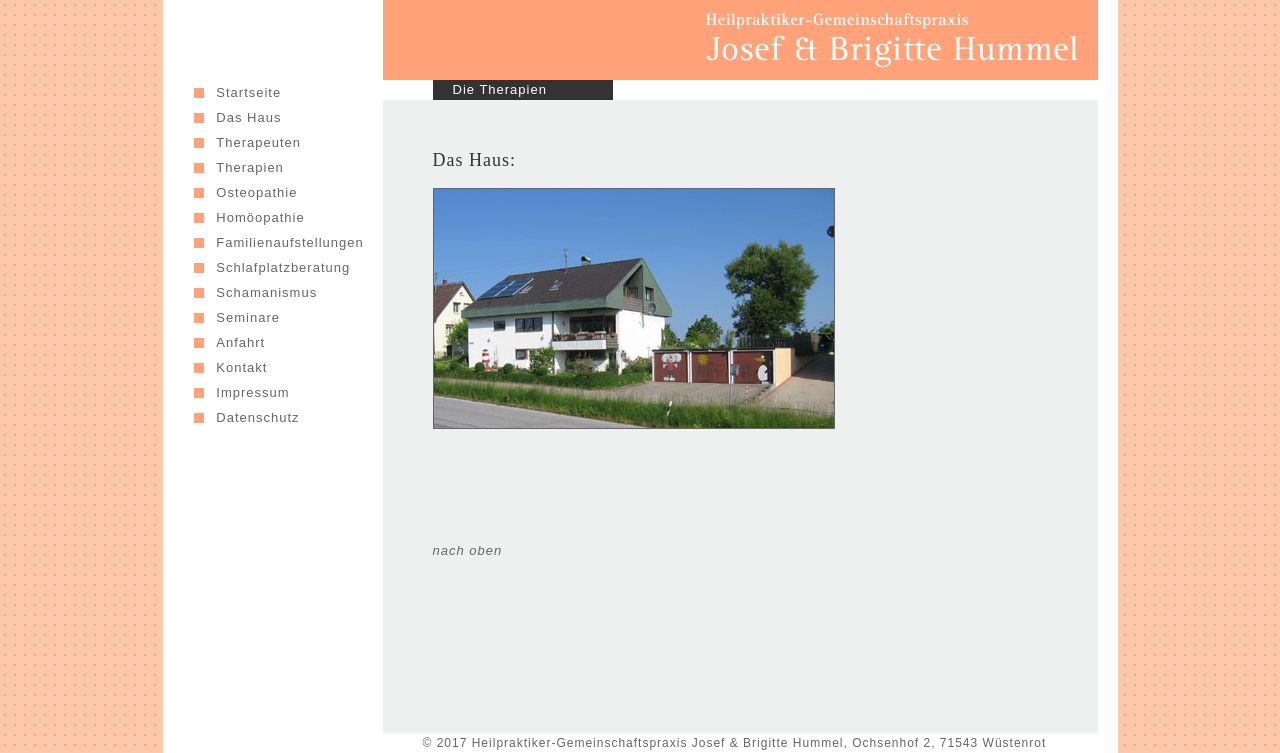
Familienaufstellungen (289, 242)
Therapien (250, 167)
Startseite (248, 92)
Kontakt (241, 367)
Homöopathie (260, 217)
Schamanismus (266, 292)
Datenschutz (257, 417)
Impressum (252, 392)
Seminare (250, 317)
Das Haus (248, 117)
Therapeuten (258, 142)
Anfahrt (243, 342)
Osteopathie (256, 192)
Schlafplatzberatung (283, 267)
